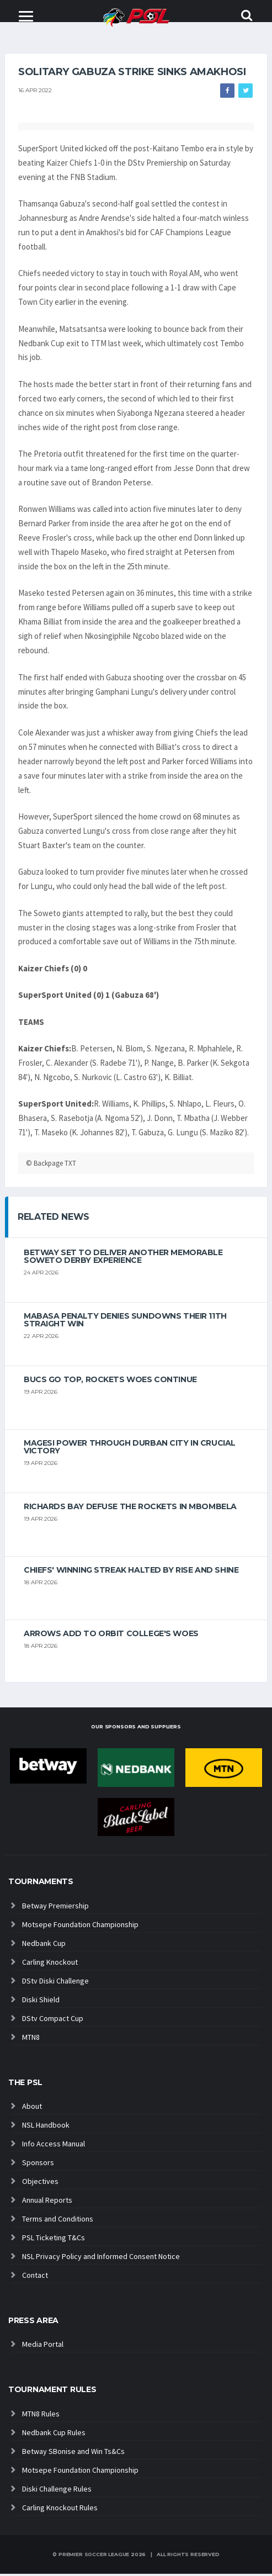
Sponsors (38, 2165)
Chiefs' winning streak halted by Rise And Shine (131, 1572)
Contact (35, 2278)
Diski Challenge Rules (57, 2491)
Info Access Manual (53, 2146)
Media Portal (42, 2347)
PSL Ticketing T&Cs (53, 2240)
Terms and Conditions (57, 2221)
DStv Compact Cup (52, 2020)
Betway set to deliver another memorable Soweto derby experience (123, 1258)
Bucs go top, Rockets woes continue (110, 1382)
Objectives (40, 2184)
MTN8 (31, 2039)
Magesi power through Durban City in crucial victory (130, 1449)
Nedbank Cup (44, 1945)
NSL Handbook (46, 2128)
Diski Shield (41, 2002)
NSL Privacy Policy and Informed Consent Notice (101, 2259)
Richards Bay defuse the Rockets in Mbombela (130, 1509)
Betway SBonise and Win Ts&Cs (73, 2453)
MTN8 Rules (41, 2416)
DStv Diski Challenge (55, 1983)
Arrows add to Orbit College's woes (111, 1636)
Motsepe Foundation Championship (80, 1927)
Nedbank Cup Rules (54, 2435)
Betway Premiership (55, 1908)
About (32, 2109)
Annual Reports (47, 2203)
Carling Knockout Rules (60, 2510)
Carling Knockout (50, 1964)
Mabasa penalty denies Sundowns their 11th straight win (125, 1322)
